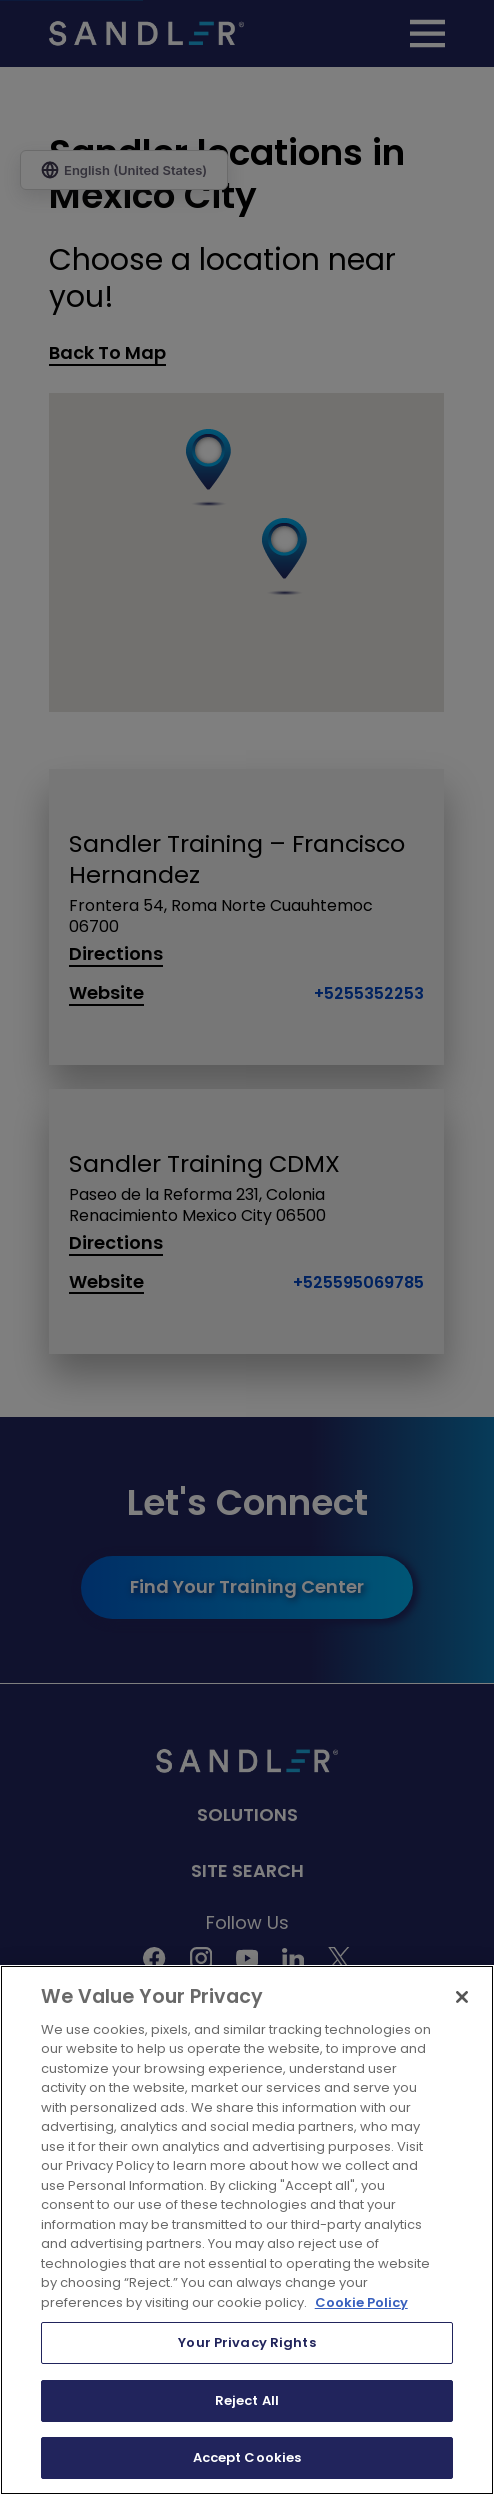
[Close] (462, 1997)
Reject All (247, 2400)
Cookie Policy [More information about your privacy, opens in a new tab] (361, 2302)
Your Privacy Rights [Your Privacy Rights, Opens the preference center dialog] (246, 2342)
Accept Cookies (247, 2457)
